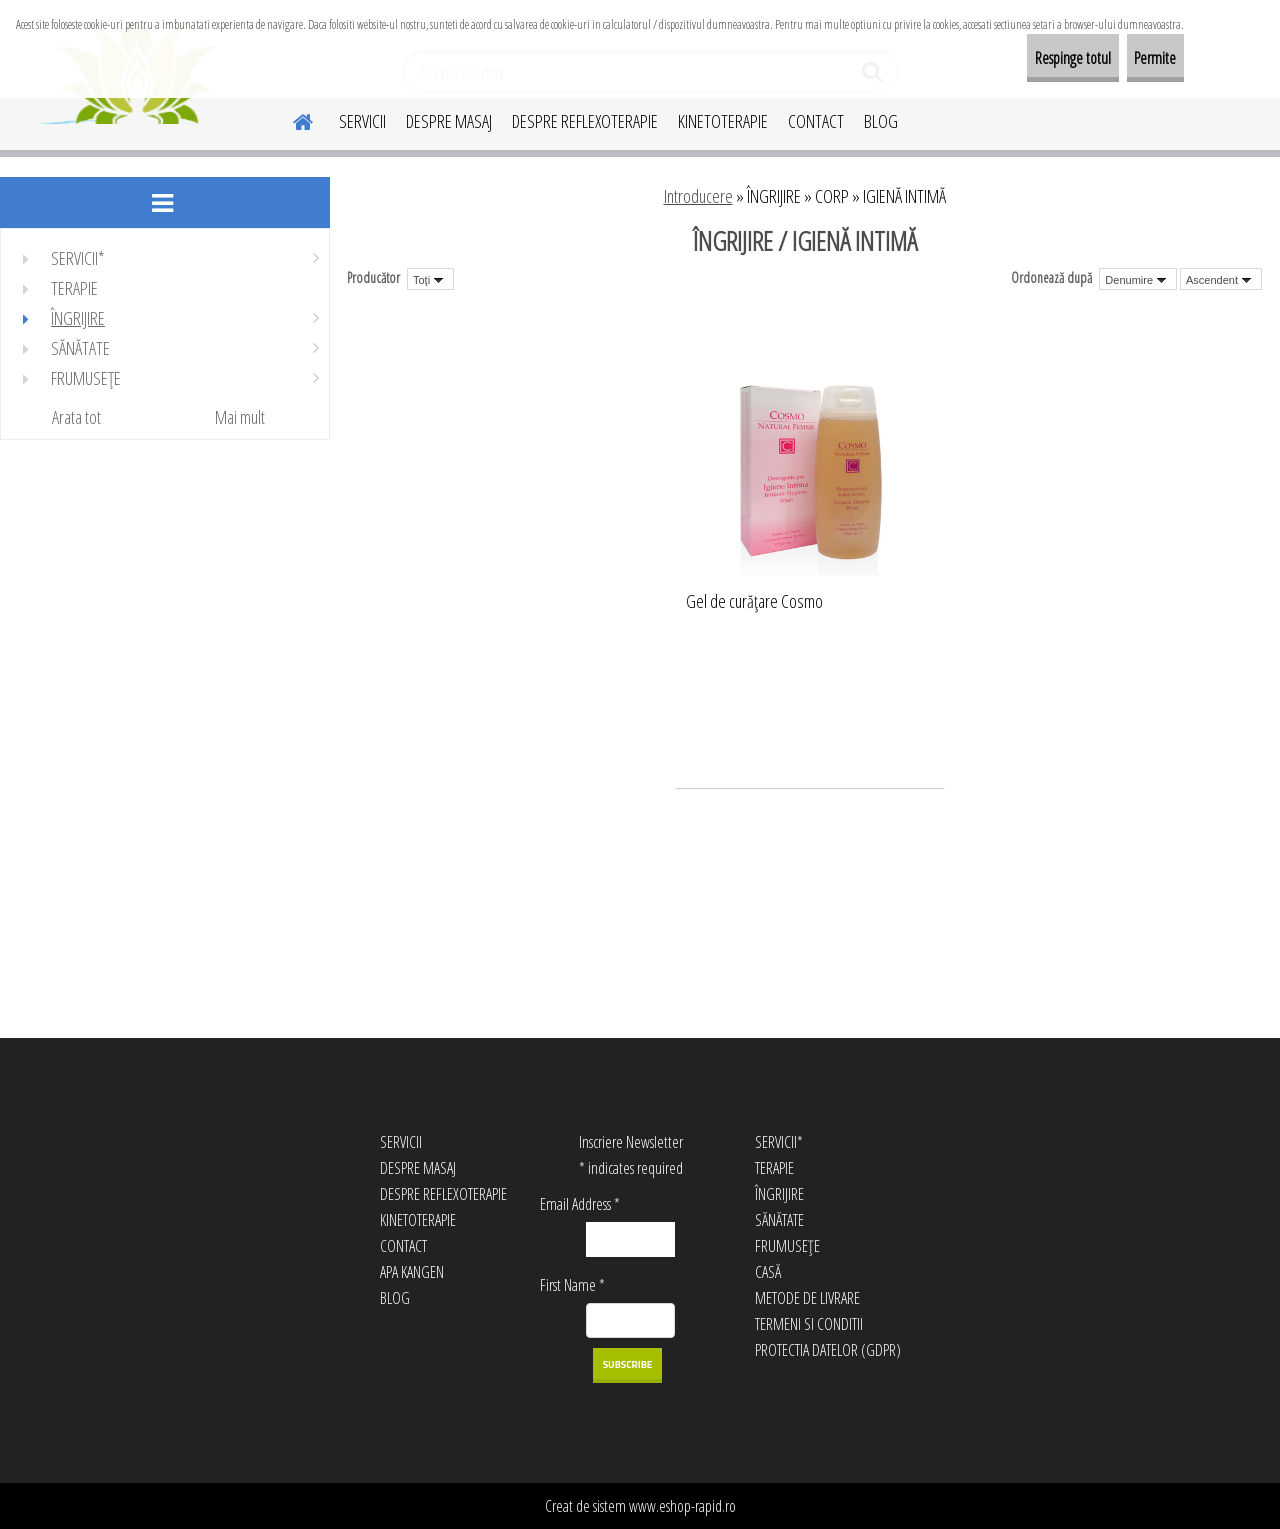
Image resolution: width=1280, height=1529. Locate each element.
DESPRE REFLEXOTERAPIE (585, 121)
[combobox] (1138, 279)
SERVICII (362, 121)
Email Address (580, 1204)
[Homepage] (291, 119)
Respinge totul (1021, 58)
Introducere (698, 196)
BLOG (881, 121)
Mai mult (240, 417)
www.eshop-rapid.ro (682, 1506)
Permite (1138, 58)
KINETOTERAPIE (723, 121)
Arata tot (76, 417)
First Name (572, 1285)
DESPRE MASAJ (449, 121)
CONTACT (816, 121)
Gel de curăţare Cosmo (754, 602)
